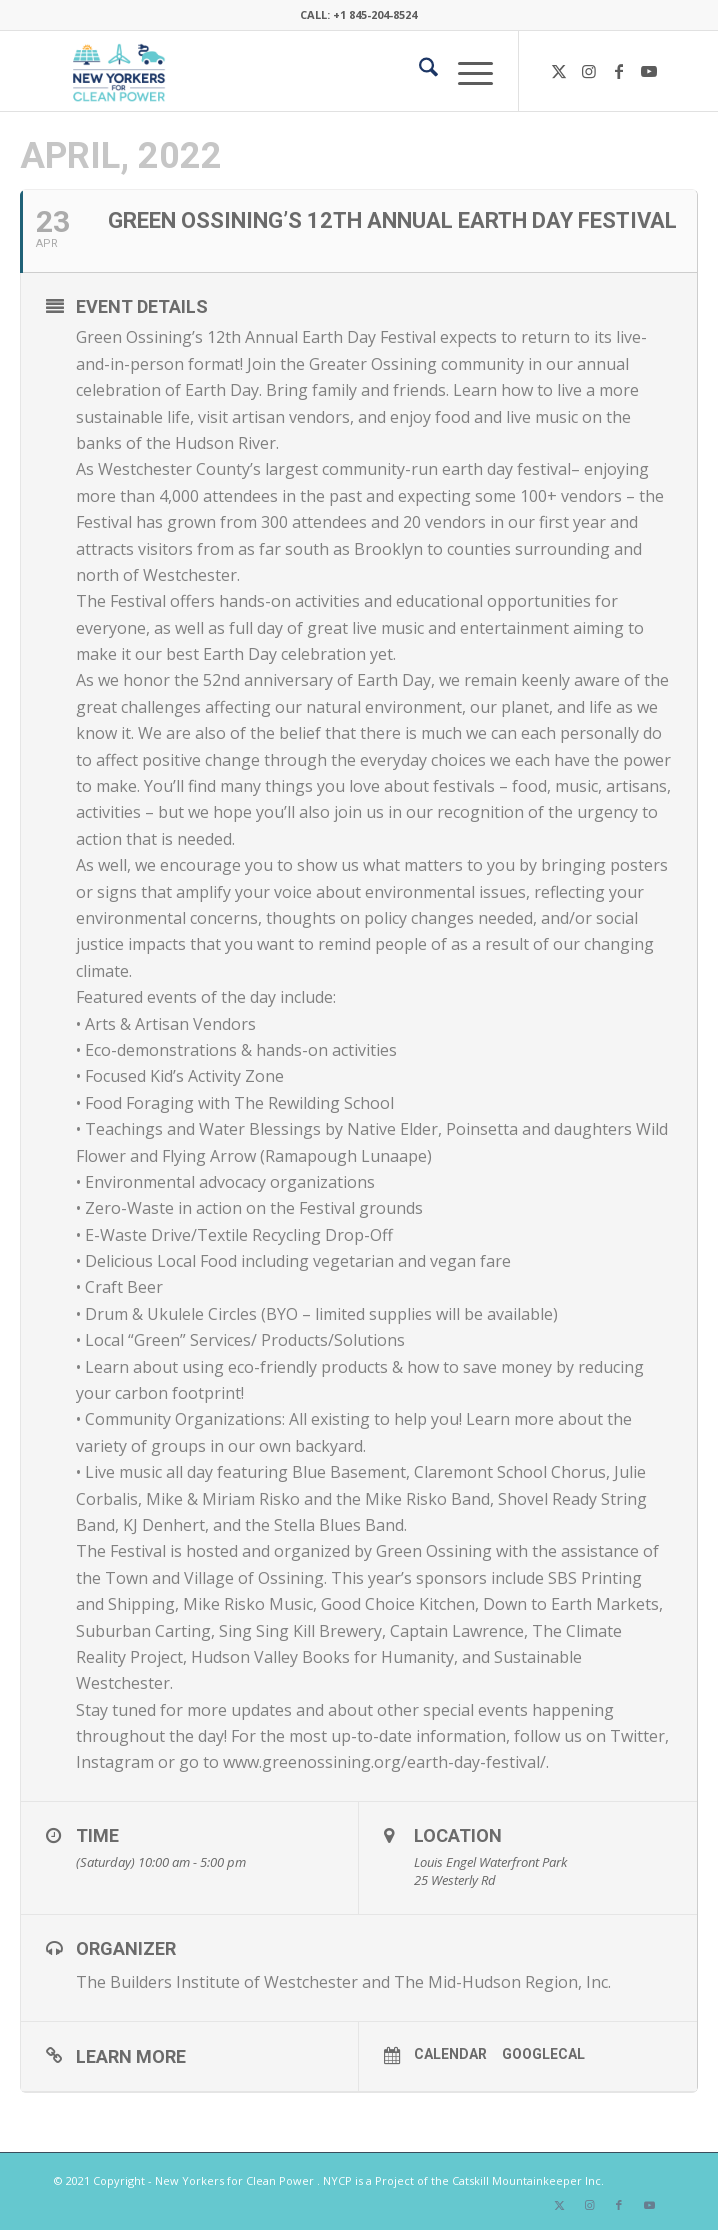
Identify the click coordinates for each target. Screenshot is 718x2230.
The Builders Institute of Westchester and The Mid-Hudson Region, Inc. (343, 1982)
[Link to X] (559, 71)
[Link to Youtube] (649, 71)
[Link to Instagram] (589, 71)
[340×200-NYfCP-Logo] (298, 71)
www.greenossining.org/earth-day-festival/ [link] (384, 1762)
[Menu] (465, 71)
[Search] (418, 71)
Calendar (450, 2054)
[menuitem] (418, 71)
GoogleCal (543, 2054)
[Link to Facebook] (619, 71)
